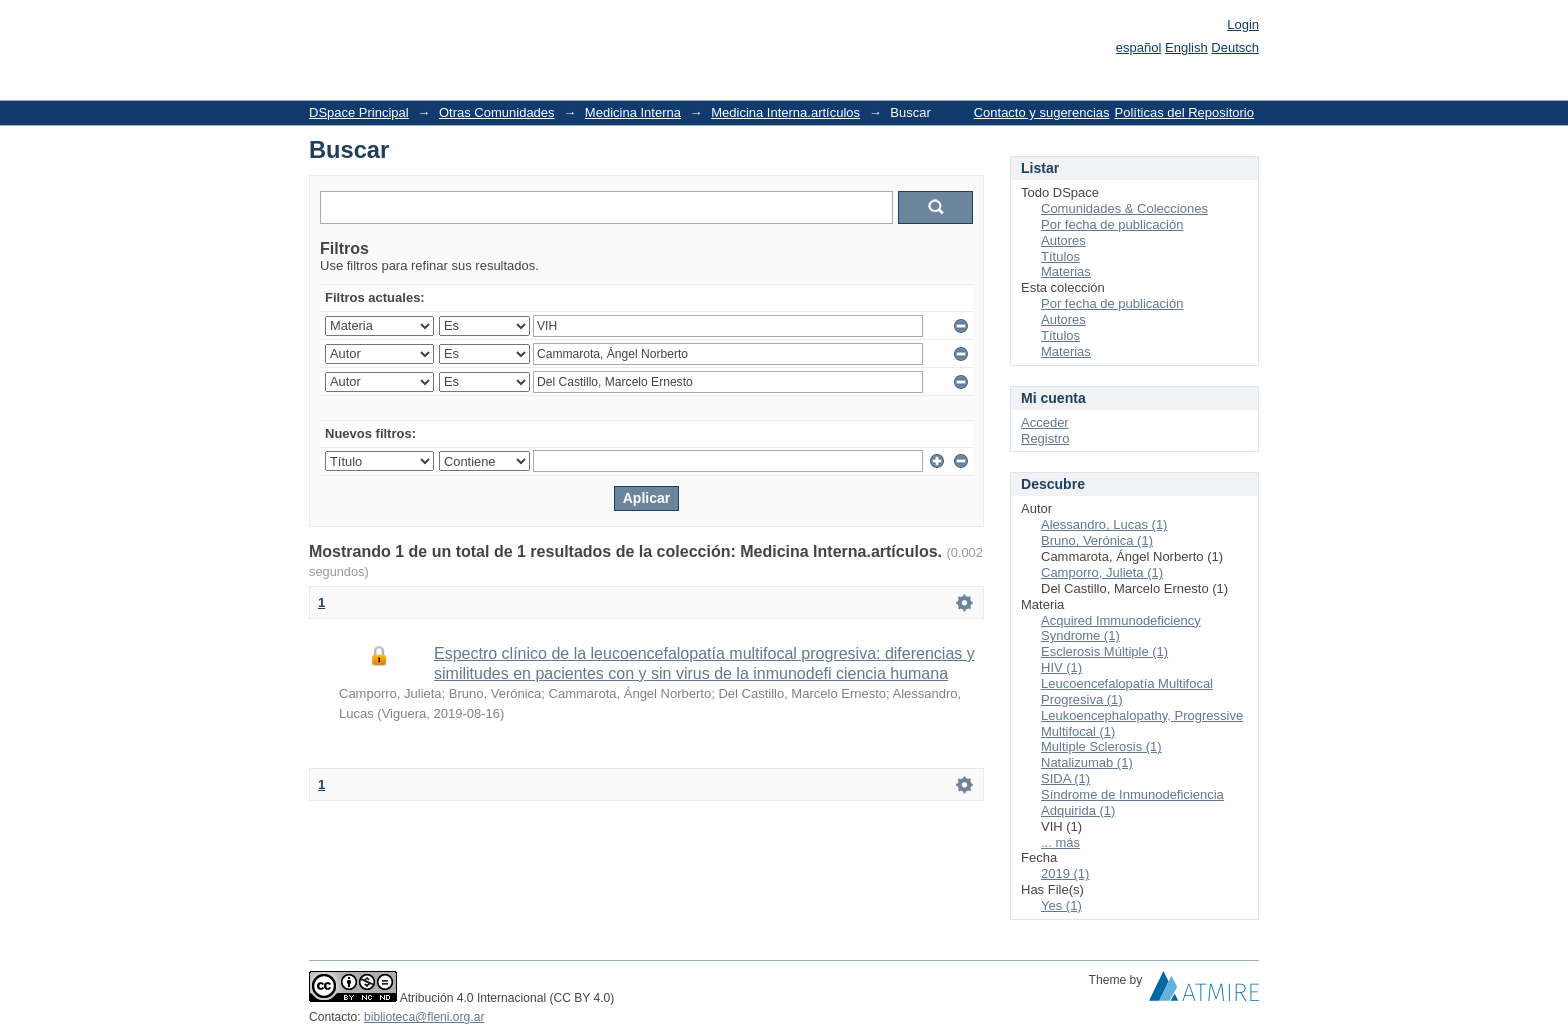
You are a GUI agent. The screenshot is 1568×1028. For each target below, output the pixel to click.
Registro (1045, 438)
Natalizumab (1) (1087, 762)
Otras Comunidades (497, 112)
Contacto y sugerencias (1042, 112)
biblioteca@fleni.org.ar (424, 1017)
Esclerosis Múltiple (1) (1104, 651)
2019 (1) (1065, 873)
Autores (1063, 240)
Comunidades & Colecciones (1124, 208)
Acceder (1045, 422)
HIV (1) (1061, 667)
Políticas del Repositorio (1184, 112)
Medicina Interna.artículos (785, 112)
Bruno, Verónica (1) (1097, 540)
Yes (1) (1061, 905)
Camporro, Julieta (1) (1102, 572)
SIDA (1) (1065, 778)
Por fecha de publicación (1112, 224)
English (1186, 47)
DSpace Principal (359, 112)
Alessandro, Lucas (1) (1104, 524)
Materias (1066, 271)
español (1139, 47)
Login (1243, 24)
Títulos (1060, 256)
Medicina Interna (633, 112)
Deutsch (1235, 47)
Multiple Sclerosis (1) (1101, 746)
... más (1060, 842)
